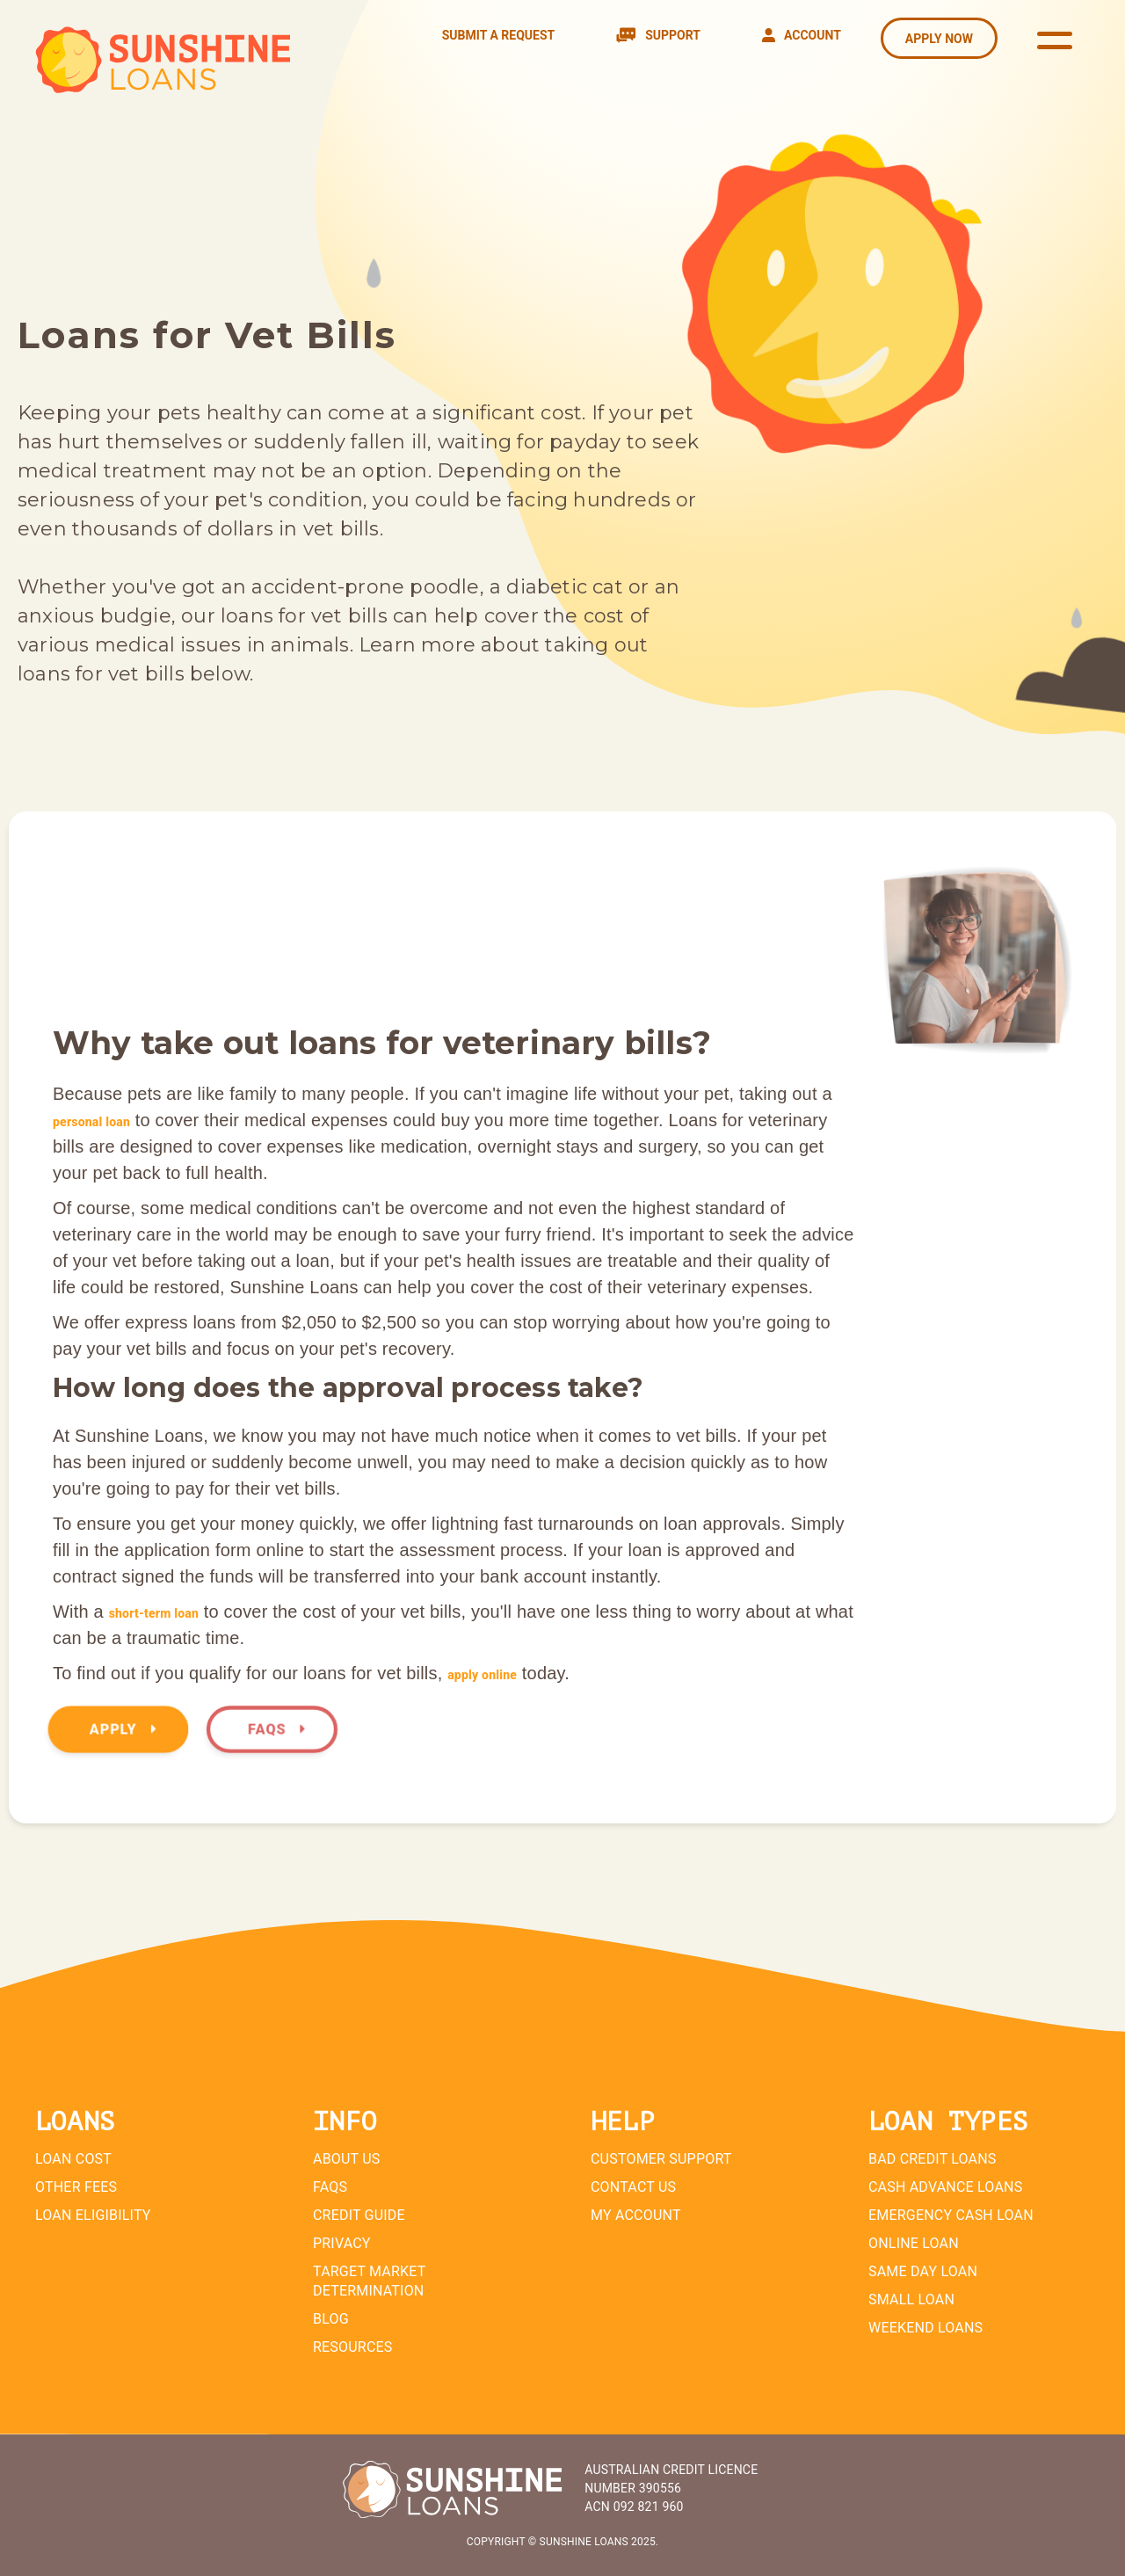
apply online (482, 1675)
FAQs (276, 1729)
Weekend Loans (925, 2327)
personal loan (91, 1122)
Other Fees (76, 2187)
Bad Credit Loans (932, 2158)
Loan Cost (73, 2158)
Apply (123, 1729)
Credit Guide (359, 2215)
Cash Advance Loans (945, 2187)
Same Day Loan (922, 2271)
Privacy (342, 2243)
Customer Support (661, 2158)
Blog (331, 2318)
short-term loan (154, 1613)
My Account (636, 2215)
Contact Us (633, 2187)
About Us (346, 2158)
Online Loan (913, 2243)
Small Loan (911, 2299)
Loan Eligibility (93, 2215)
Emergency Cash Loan (951, 2215)
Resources (353, 2347)
